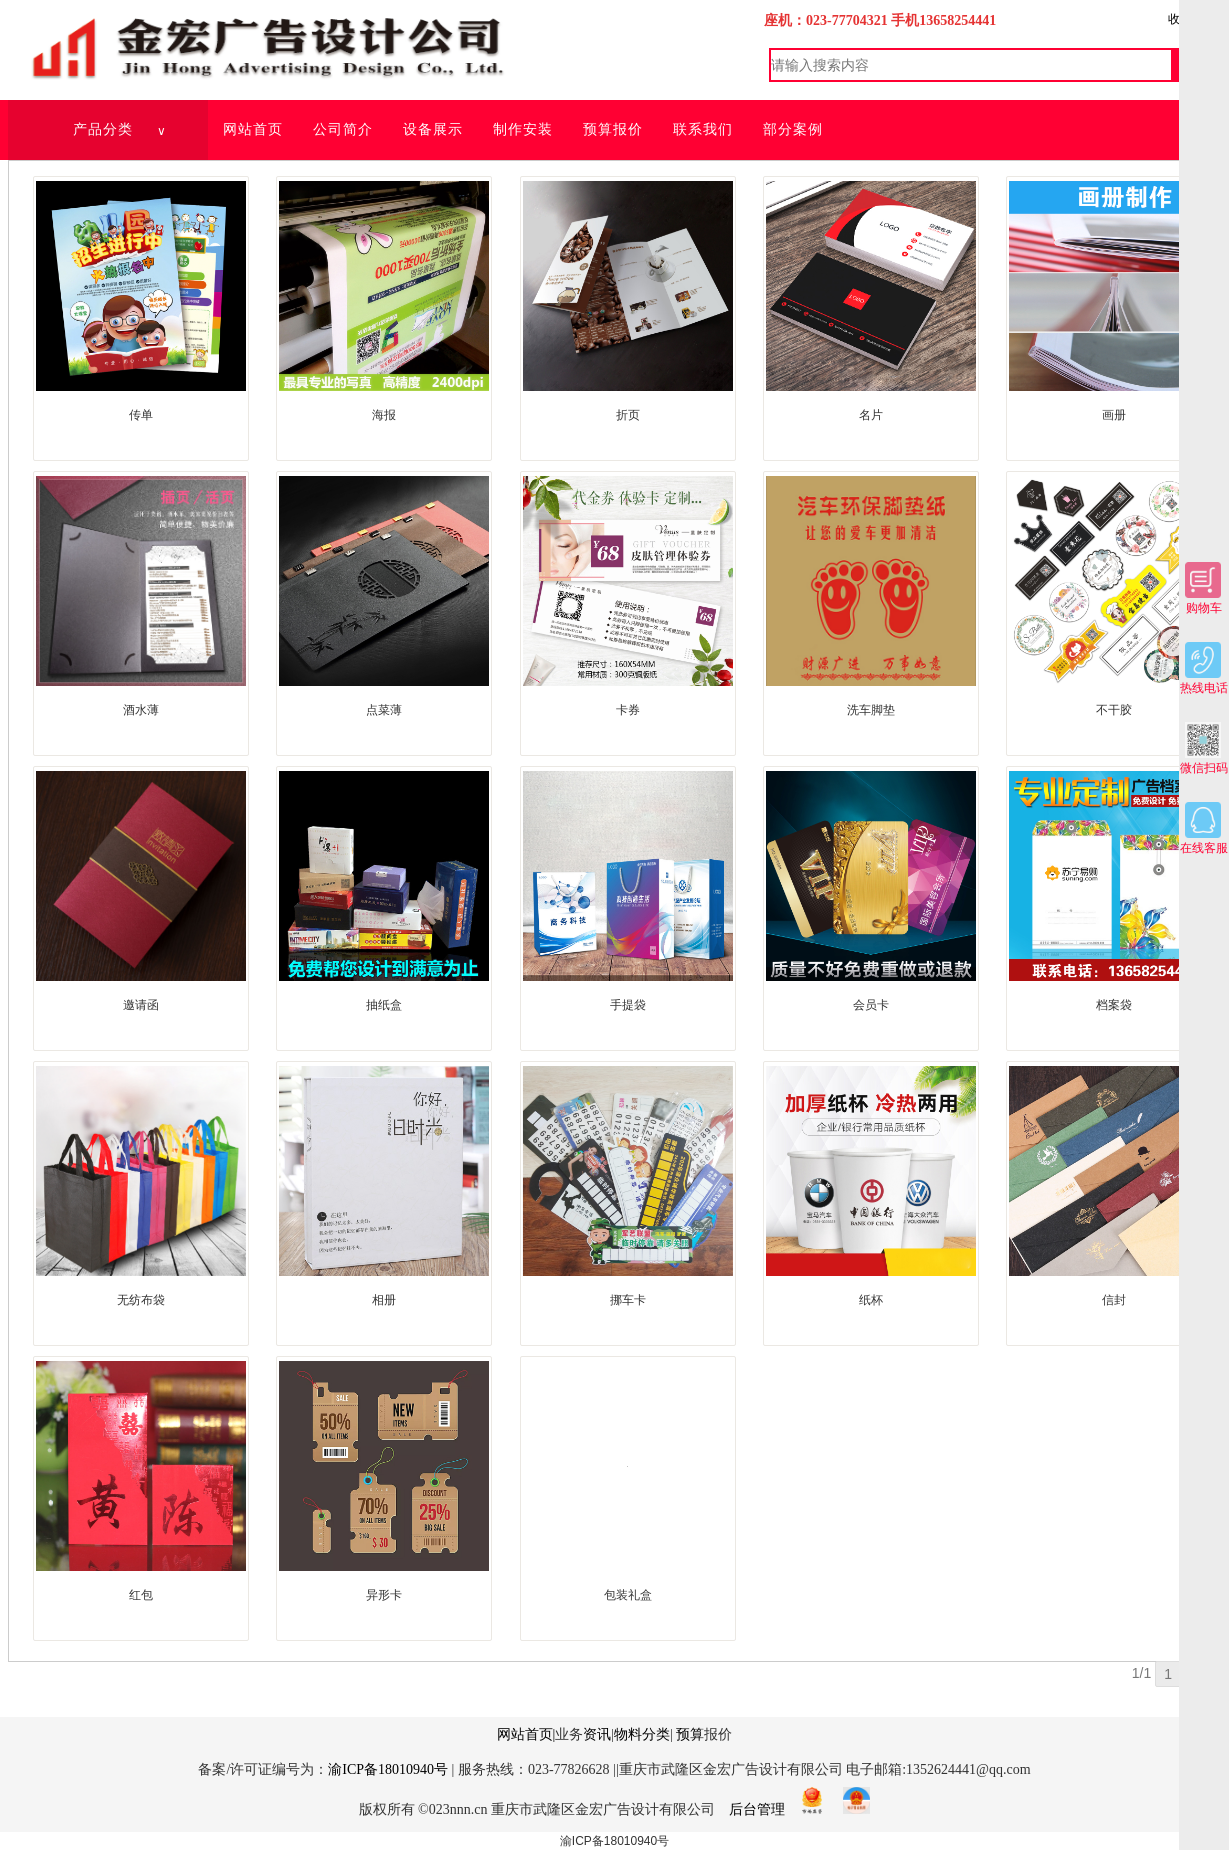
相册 (384, 1300)
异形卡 (384, 1595)
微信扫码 (1204, 748)
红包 (141, 1595)
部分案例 (793, 129)
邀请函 (141, 1005)
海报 (384, 415)
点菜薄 (384, 710)
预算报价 (613, 129)
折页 (628, 415)
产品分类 (120, 130)
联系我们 (703, 129)
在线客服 (1204, 828)
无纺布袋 (141, 1300)
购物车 (1203, 588)
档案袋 (1114, 1005)
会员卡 (871, 1005)
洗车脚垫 (871, 710)
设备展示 (433, 129)
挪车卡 (628, 1300)
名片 (871, 415)
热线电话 (1204, 668)
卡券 (628, 710)
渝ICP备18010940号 (388, 1769)
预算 (690, 1734)
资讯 (597, 1734)
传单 (141, 415)
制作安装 (523, 129)
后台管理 (757, 1809)
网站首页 (253, 129)
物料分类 (642, 1734)
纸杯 (871, 1300)
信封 (1114, 1300)
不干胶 (1114, 710)
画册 (1114, 415)
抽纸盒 (384, 1005)
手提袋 (628, 1005)
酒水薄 (141, 710)
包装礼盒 (628, 1595)
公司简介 (343, 129)
